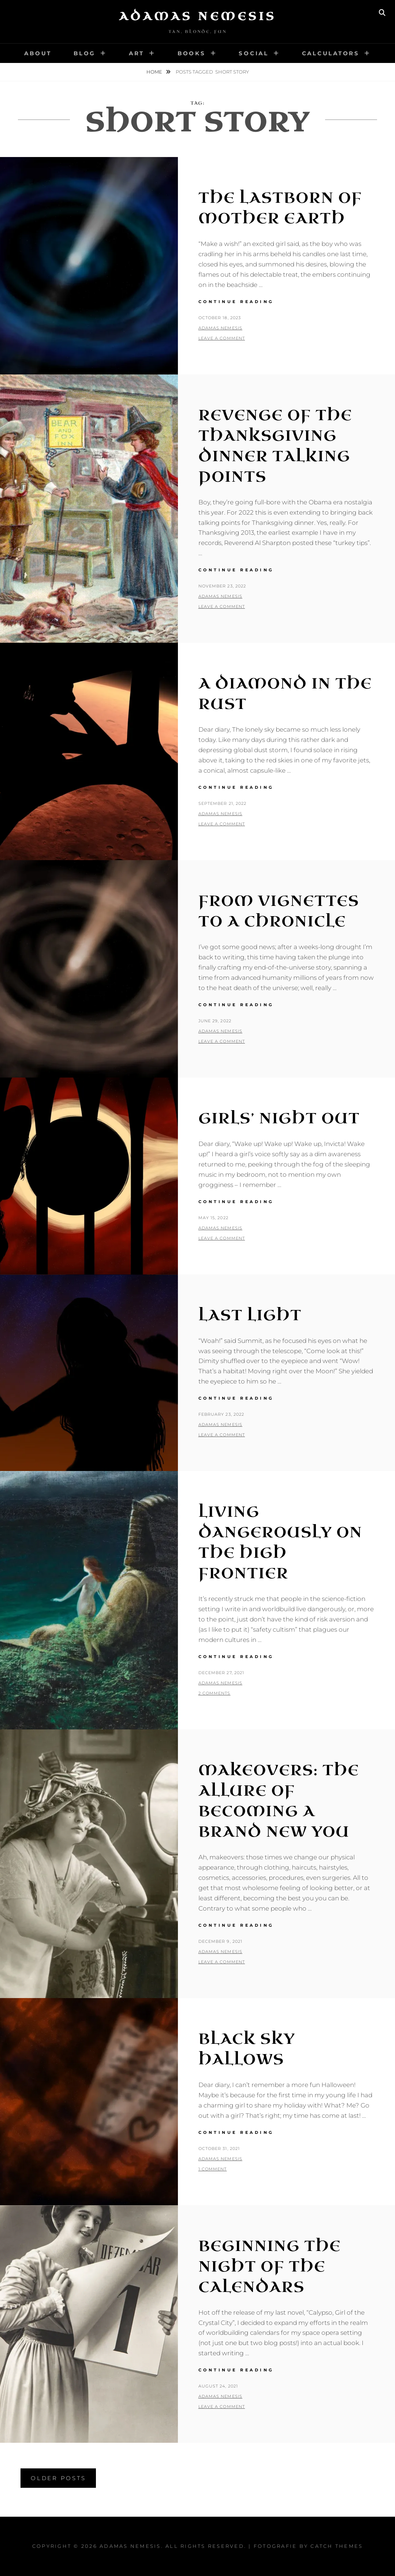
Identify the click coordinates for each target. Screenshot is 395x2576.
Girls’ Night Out (279, 1118)
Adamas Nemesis (197, 16)
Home (154, 72)
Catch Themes (336, 2546)
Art (136, 53)
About (38, 53)
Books (192, 53)
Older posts (58, 2478)
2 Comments (214, 1693)
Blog (85, 53)
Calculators (330, 53)
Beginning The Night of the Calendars (269, 2267)
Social (254, 53)
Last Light (250, 1315)
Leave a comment (221, 338)
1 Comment (212, 2169)
